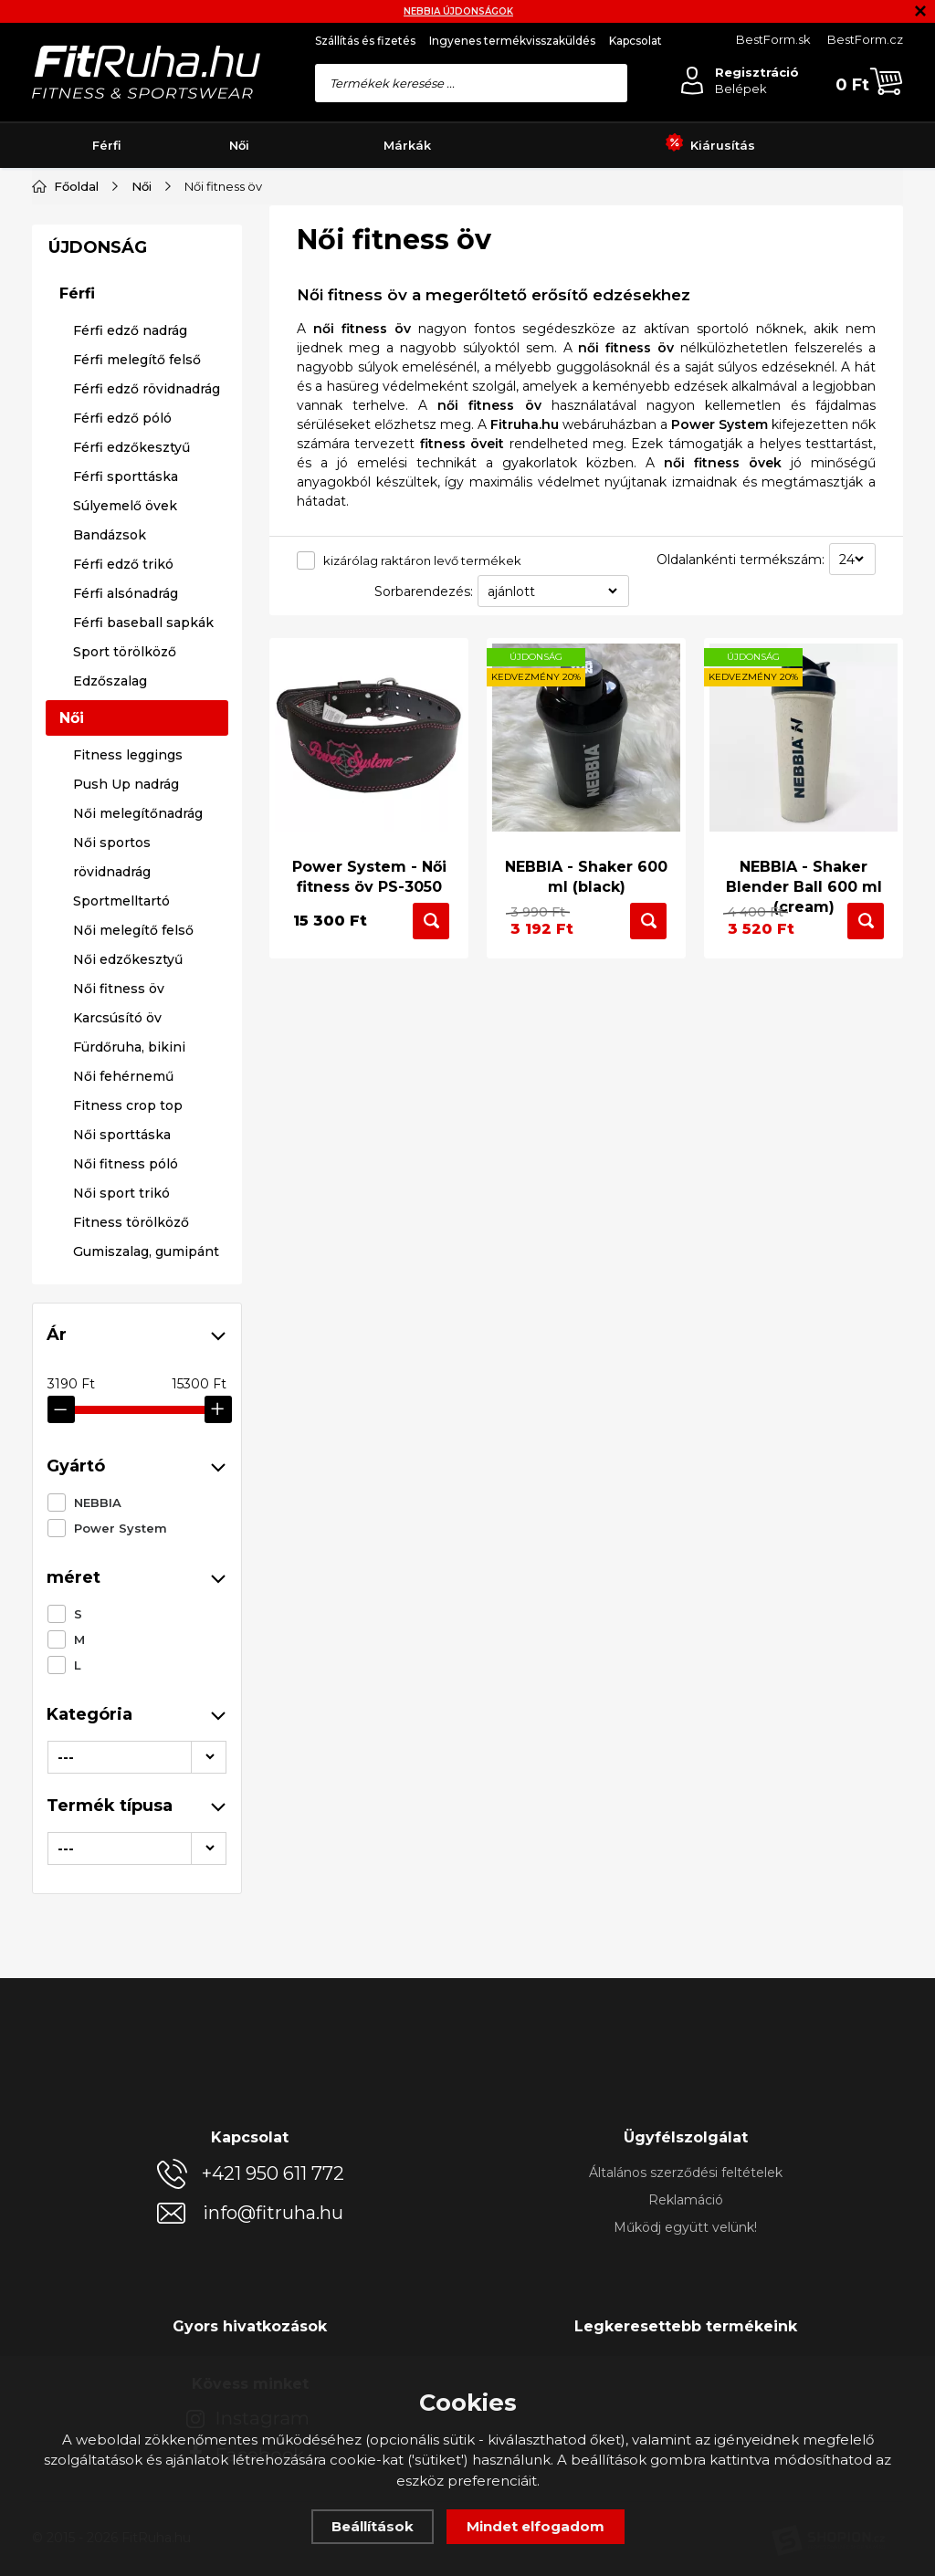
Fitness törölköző (131, 1814)
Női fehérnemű (123, 1668)
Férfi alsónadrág (125, 1185)
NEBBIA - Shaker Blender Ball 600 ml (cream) (804, 875)
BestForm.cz (865, 39)
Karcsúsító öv (117, 1609)
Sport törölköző (124, 1243)
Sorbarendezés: (423, 591)
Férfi (106, 145)
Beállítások (372, 2526)
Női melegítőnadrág (138, 1405)
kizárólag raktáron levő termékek (422, 560)
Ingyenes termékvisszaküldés (512, 40)
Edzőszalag (110, 1272)
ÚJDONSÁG (97, 839)
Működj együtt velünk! (685, 2227)
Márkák (407, 145)
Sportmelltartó (121, 1492)
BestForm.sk (773, 39)
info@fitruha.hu (273, 2213)
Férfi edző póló (122, 1009)
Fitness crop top (128, 1697)
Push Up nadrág (126, 1375)
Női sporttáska (122, 1726)
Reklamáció (685, 2200)
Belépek (741, 88)
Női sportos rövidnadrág (112, 1448)
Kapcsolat (635, 40)
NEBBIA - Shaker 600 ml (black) (586, 865)
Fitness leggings (128, 1346)
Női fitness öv (118, 1580)
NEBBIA (97, 405)
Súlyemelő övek (125, 1097)
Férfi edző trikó (123, 1155)
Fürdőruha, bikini (129, 1638)
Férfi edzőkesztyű (131, 1039)
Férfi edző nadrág (130, 922)
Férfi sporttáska (125, 1068)
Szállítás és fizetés (365, 40)
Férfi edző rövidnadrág (146, 980)
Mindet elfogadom (535, 2526)
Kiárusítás (710, 145)
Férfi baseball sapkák (143, 1214)
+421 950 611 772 (273, 2173)
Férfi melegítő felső (137, 951)
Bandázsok (109, 1126)
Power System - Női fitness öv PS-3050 (369, 865)
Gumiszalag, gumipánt (146, 1843)
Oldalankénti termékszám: (741, 559)
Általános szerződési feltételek (686, 2172)
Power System (120, 431)
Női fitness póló (125, 1755)
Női (239, 145)
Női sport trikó (121, 1784)
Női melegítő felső (133, 1521)
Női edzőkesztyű (128, 1551)
